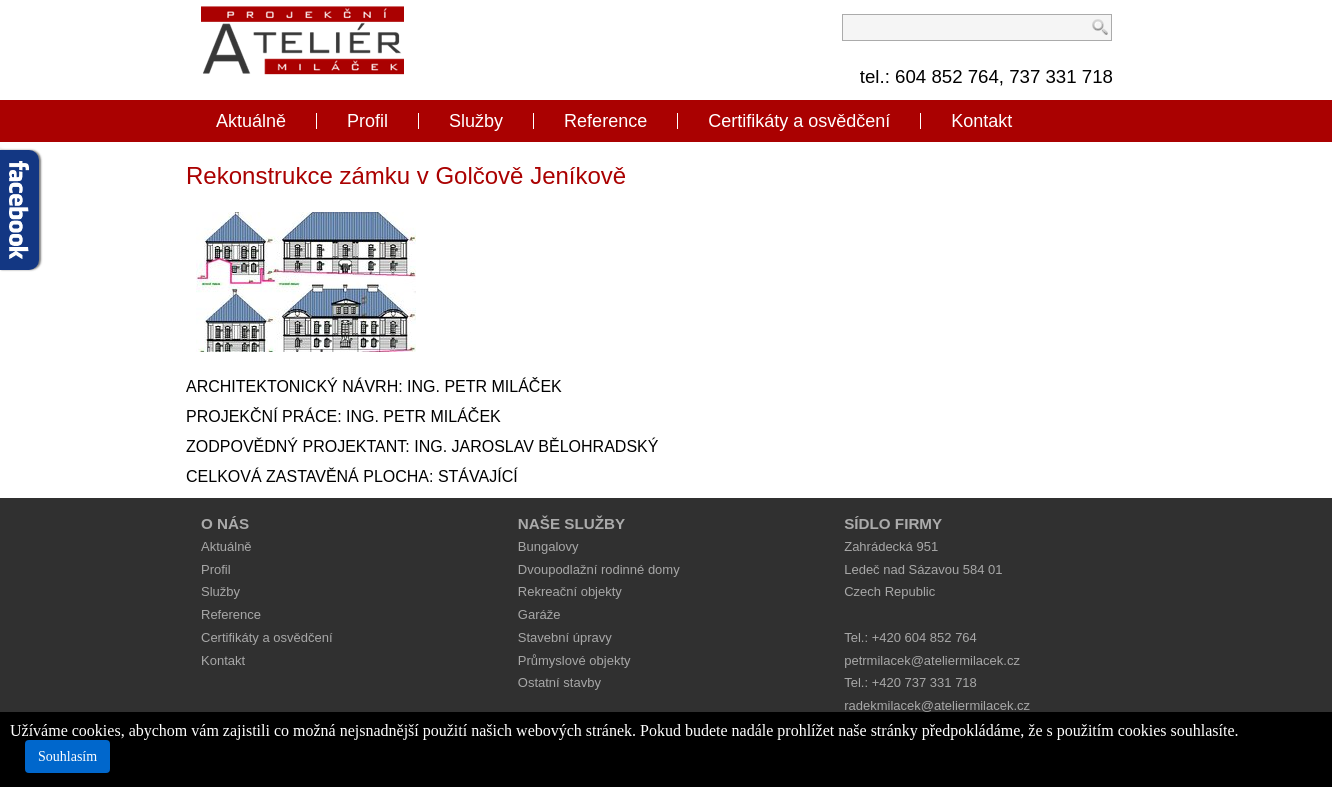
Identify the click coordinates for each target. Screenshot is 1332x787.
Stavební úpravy (565, 637)
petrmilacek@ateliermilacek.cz (932, 660)
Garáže (539, 614)
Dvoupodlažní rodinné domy (599, 569)
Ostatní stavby (559, 682)
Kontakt (981, 121)
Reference (605, 121)
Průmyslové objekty (574, 660)
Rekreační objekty (570, 591)
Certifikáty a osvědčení (799, 121)
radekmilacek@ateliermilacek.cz (937, 705)
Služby (476, 121)
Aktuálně (251, 121)
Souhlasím (67, 756)
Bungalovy (548, 546)
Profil (367, 121)
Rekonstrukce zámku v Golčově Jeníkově (406, 175)
